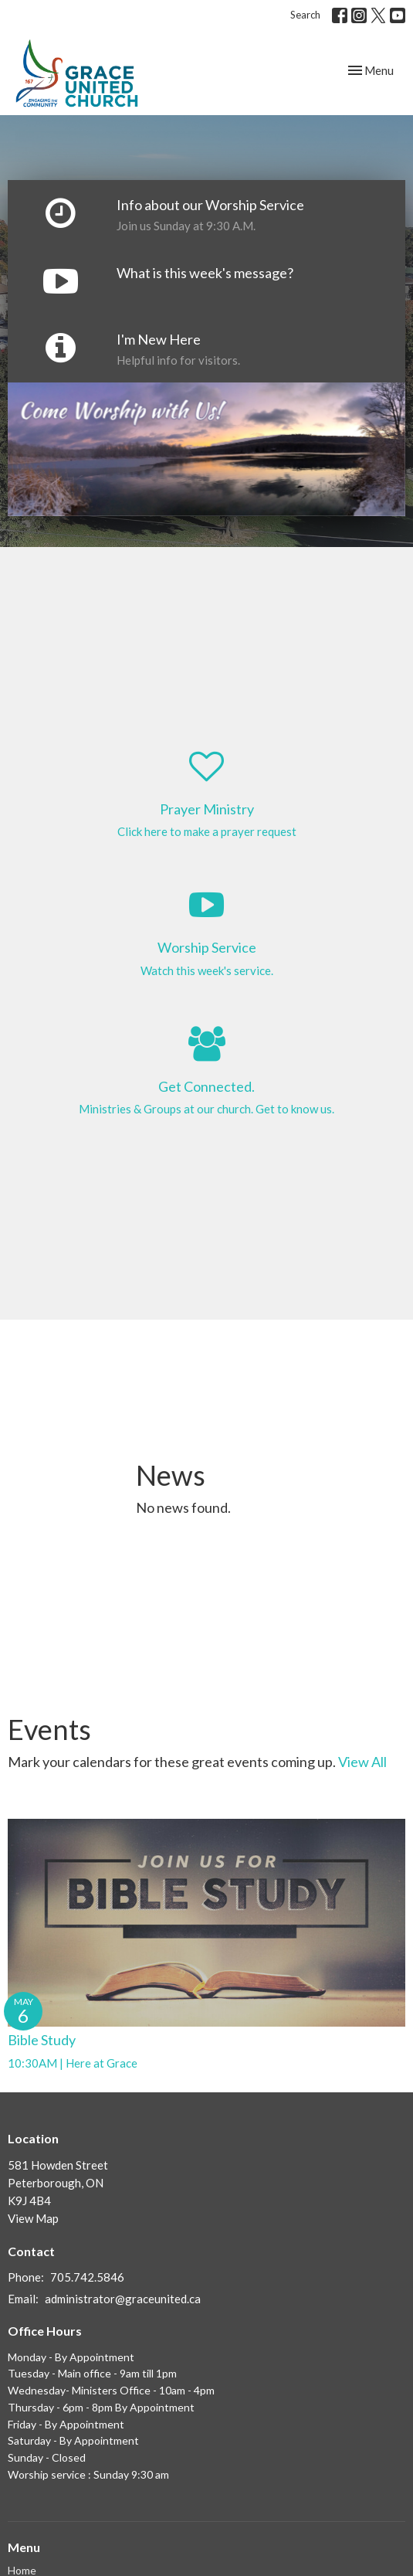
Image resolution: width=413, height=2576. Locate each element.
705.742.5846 (87, 2277)
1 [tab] (172, 527)
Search (305, 14)
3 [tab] (218, 527)
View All (362, 1761)
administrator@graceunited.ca (123, 2299)
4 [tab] (241, 527)
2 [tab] (195, 527)
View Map (33, 2218)
